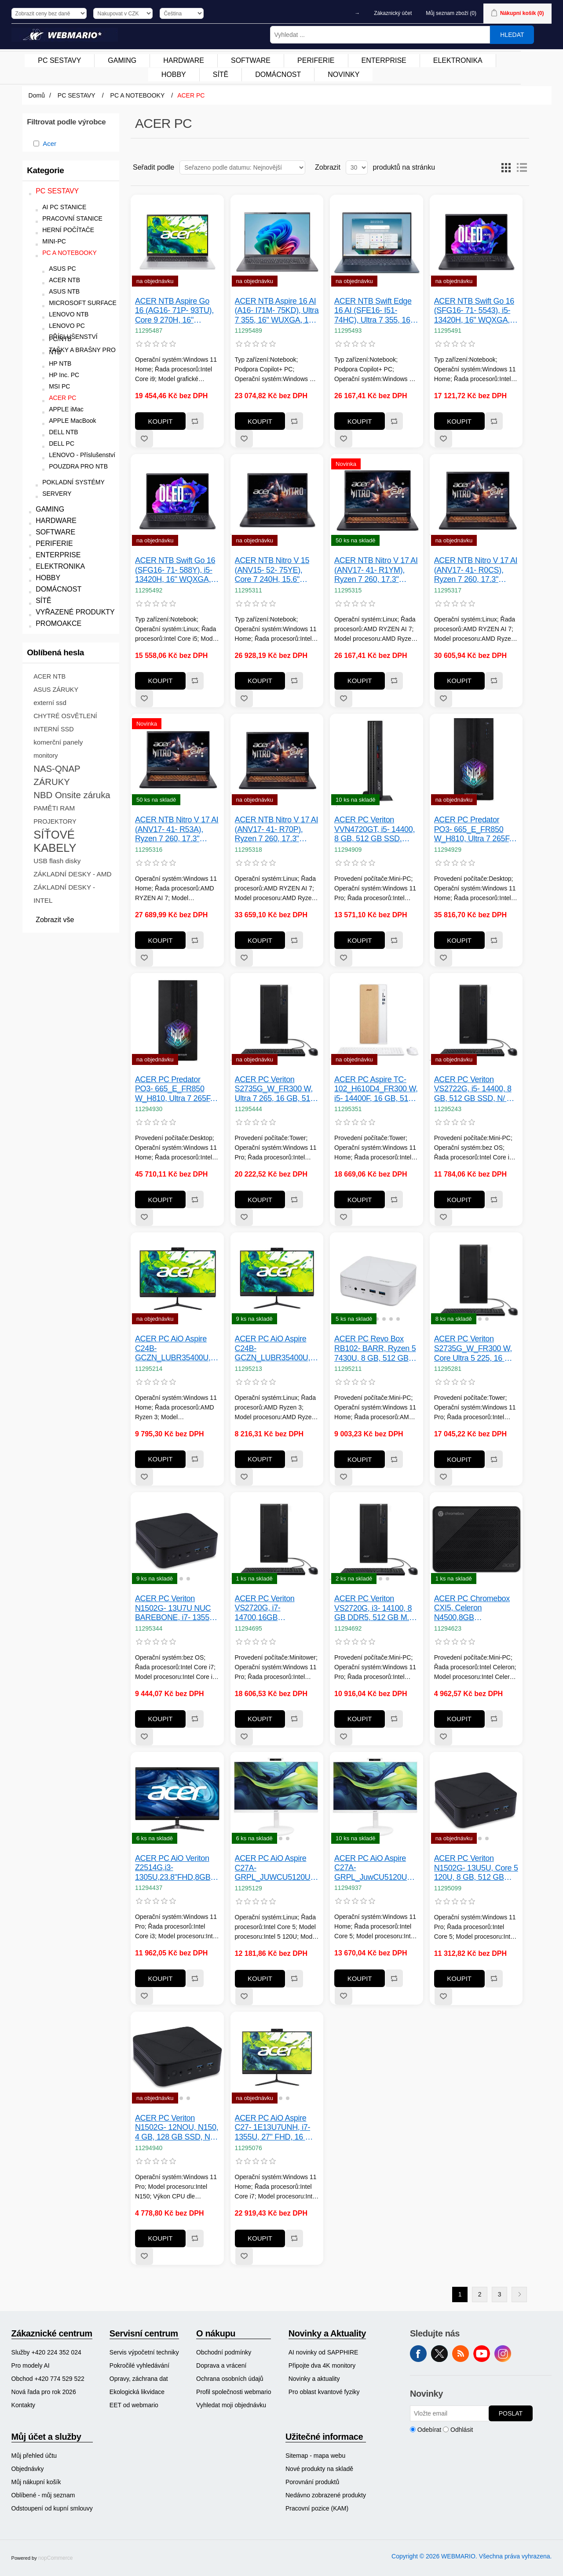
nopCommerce (55, 2558)
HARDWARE (56, 520)
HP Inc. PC (64, 375)
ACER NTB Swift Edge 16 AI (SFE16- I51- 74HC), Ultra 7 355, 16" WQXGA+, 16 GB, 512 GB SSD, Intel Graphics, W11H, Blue (375, 311)
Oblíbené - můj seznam (43, 2495)
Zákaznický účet (393, 13)
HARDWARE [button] (183, 60)
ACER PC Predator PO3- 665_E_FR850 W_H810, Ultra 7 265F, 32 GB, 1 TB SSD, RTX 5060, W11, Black (473, 829)
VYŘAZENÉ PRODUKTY (75, 612)
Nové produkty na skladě (319, 2468)
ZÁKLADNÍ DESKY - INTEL (64, 893)
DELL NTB (63, 432)
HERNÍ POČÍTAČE (68, 230)
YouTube (481, 2353)
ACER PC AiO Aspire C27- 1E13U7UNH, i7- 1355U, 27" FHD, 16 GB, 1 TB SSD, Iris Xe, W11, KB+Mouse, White (276, 2128)
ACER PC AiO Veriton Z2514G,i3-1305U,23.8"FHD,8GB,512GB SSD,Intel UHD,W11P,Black (177, 1868)
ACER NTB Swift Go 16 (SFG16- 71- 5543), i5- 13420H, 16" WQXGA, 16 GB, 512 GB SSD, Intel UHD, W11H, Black (474, 311)
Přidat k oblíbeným (144, 438)
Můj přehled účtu (34, 2455)
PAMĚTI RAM (54, 808)
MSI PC (59, 386)
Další (519, 2294)
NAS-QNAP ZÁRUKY (56, 775)
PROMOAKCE (58, 623)
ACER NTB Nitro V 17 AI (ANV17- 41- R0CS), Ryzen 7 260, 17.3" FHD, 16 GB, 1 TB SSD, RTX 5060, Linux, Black (476, 570)
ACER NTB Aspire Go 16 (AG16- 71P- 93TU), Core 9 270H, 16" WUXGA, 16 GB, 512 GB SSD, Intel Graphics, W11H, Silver (176, 311)
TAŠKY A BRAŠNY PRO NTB (82, 351)
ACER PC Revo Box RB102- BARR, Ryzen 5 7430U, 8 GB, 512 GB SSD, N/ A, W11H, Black (375, 1348)
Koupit (160, 421)
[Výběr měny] (123, 13)
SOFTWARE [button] (251, 60)
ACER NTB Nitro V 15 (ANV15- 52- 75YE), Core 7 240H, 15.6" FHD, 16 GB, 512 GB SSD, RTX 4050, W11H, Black (276, 570)
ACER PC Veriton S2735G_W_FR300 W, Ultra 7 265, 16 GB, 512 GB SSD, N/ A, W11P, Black (274, 1089)
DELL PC (61, 443)
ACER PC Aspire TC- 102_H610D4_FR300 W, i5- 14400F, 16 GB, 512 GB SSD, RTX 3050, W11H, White (376, 1089)
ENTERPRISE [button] (384, 60)
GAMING (50, 509)
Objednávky (27, 2468)
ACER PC (62, 398)
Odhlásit (461, 2429)
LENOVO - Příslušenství (82, 455)
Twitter (439, 2353)
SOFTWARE (55, 532)
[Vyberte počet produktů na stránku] (357, 167)
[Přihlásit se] (449, 2413)
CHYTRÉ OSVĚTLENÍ (65, 715)
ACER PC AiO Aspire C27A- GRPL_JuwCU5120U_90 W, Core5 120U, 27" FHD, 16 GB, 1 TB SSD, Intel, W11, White (376, 1868)
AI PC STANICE (64, 207)
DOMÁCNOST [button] (278, 74)
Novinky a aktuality (314, 2378)
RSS (460, 2353)
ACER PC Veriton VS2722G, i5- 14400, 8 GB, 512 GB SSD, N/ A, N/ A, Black (474, 1089)
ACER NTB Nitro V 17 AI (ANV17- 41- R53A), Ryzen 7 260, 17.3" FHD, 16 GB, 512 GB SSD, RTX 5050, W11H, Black (177, 829)
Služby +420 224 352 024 (46, 2352)
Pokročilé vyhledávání (139, 2365)
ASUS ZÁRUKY (55, 689)
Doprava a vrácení (221, 2365)
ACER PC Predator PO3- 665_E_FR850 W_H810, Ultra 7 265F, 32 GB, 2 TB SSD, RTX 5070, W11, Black (174, 1089)
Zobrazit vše (55, 919)
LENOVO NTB (68, 314)
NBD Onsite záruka (71, 795)
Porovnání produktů (312, 2481)
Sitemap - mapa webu (315, 2455)
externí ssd (49, 702)
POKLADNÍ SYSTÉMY (73, 482)
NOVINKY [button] (343, 74)
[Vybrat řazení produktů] (242, 167)
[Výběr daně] (49, 13)
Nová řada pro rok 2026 (43, 2391)
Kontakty (23, 2405)
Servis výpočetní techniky (144, 2352)
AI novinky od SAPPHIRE (323, 2352)
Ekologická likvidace (137, 2391)
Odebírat (429, 2429)
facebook (418, 2353)
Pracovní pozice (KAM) (316, 2508)
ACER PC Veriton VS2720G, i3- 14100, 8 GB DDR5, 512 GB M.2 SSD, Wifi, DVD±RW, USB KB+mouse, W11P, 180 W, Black (375, 1608)
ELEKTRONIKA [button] (458, 60)
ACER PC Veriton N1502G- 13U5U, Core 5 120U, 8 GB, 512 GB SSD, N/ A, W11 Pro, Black (476, 1868)
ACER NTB (64, 280)
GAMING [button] (122, 60)
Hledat (512, 34)
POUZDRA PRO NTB (78, 466)
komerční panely (58, 742)
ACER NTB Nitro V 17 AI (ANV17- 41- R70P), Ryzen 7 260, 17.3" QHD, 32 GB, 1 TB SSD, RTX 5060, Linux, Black (276, 829)
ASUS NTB (64, 291)
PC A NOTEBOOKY (69, 253)
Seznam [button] (521, 167)
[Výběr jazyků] (182, 13)
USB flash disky (56, 861)
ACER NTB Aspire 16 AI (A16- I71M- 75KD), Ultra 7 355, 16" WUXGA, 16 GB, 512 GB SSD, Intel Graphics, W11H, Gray (277, 311)
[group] (376, 1279)
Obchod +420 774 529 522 (47, 2378)
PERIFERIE (54, 543)
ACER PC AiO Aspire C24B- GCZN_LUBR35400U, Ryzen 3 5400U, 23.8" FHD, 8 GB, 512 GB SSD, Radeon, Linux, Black (273, 1348)
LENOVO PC (67, 326)
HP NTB (60, 363)
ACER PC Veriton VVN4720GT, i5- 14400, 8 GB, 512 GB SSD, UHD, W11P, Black (374, 829)
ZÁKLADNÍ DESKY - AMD (72, 874)
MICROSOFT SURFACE (83, 303)
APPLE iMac (66, 409)
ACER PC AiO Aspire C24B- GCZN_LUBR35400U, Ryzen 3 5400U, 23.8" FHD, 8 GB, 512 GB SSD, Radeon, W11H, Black (173, 1348)
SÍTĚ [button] (221, 74)
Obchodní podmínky (223, 2352)
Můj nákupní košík (36, 2481)
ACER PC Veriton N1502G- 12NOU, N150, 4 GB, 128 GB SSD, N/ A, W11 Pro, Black (176, 2128)
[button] (355, 1318)
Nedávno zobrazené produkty (325, 2495)
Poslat (511, 2413)
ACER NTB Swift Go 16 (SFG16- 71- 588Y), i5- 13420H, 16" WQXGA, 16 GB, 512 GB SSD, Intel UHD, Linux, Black (175, 570)
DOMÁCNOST (58, 589)
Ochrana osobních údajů (229, 2378)
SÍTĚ (43, 600)
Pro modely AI (30, 2365)
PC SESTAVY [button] (59, 60)
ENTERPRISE (58, 555)
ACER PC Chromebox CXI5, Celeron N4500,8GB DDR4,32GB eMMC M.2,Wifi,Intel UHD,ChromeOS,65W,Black (476, 1608)
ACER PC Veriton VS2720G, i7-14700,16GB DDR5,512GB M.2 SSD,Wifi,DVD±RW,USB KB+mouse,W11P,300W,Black (277, 1608)
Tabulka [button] (506, 167)
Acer (49, 143)
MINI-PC (54, 241)
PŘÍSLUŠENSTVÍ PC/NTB (73, 338)
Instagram (502, 2353)
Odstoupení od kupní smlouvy (52, 2508)
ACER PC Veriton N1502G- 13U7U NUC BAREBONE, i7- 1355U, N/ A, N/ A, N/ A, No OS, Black (176, 1608)
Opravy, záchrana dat (139, 2378)
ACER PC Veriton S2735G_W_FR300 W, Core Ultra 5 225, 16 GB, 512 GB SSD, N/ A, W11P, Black (476, 1348)
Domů (37, 95)
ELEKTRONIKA (60, 566)
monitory (45, 755)
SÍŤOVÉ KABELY (54, 841)
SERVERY (56, 493)
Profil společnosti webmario (233, 2391)
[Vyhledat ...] (380, 35)
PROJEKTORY (54, 821)
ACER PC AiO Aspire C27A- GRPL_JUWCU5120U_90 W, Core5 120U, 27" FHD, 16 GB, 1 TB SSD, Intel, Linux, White (277, 1868)
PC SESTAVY (57, 191)
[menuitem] (60, 60)
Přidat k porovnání (195, 421)
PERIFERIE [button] (315, 60)
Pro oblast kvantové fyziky (324, 2391)
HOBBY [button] (173, 74)
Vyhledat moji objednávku (231, 2405)
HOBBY (48, 577)
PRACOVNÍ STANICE (72, 218)
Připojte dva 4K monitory (322, 2365)
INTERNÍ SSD (53, 729)
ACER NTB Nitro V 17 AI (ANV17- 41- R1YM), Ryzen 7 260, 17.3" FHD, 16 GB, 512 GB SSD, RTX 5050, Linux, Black (376, 570)
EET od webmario (134, 2405)
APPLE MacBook (72, 421)
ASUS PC (62, 268)
